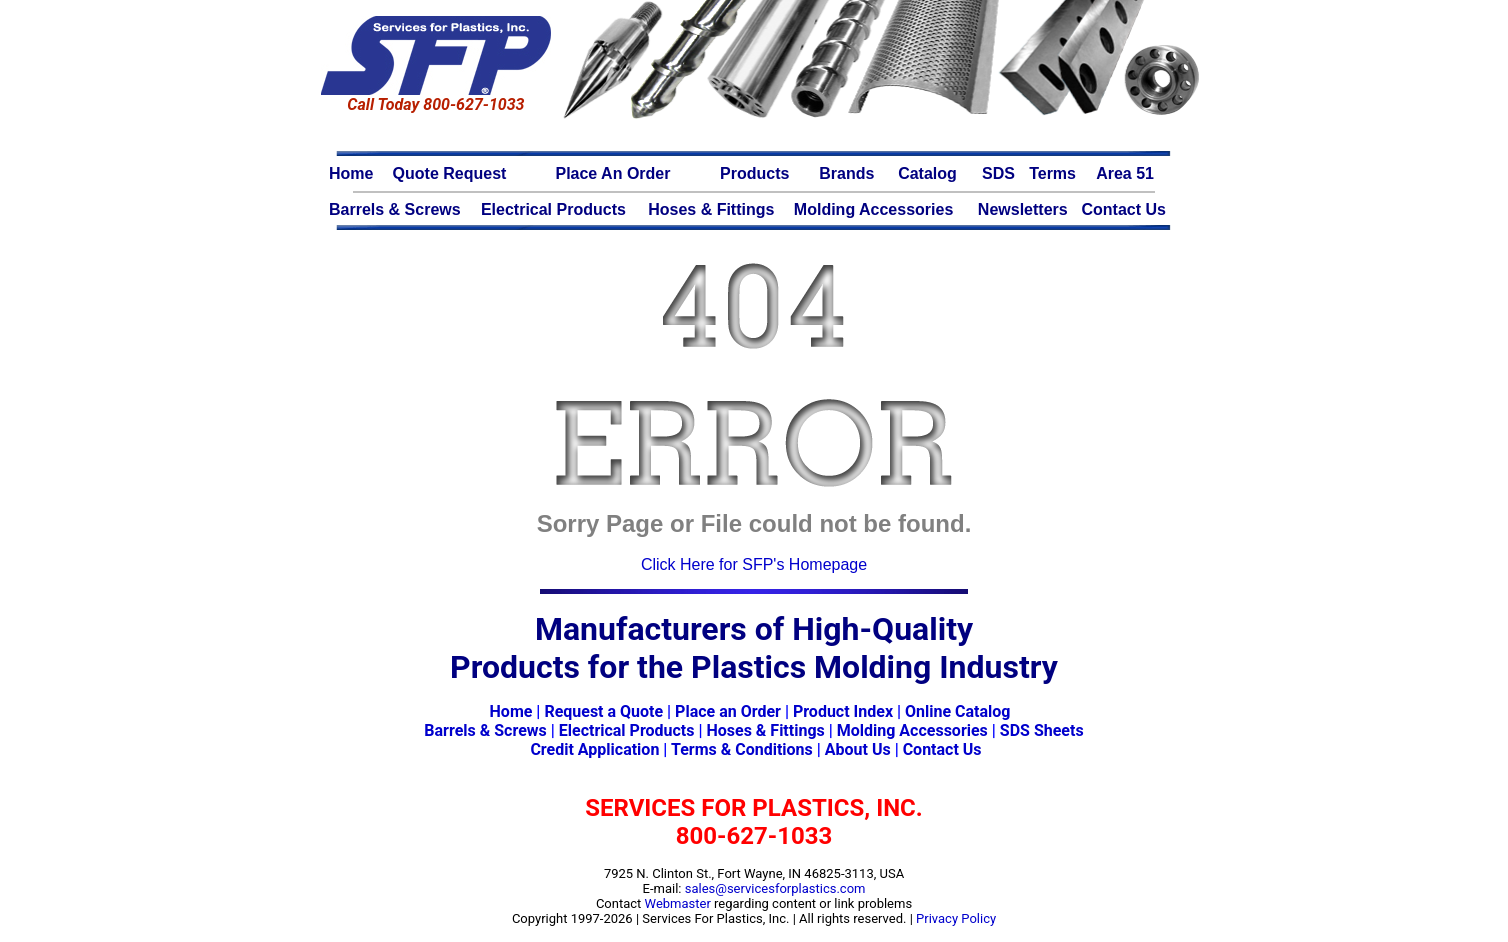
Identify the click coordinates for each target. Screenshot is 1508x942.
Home (511, 711)
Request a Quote (603, 711)
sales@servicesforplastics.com (775, 888)
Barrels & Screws (485, 730)
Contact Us (942, 749)
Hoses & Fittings (765, 730)
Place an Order (728, 711)
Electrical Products (627, 730)
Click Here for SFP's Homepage (754, 564)
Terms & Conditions (742, 749)
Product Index (843, 711)
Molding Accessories (912, 730)
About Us (858, 749)
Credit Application (594, 749)
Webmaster (678, 903)
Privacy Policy (956, 918)
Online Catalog (957, 711)
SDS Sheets (1042, 730)
